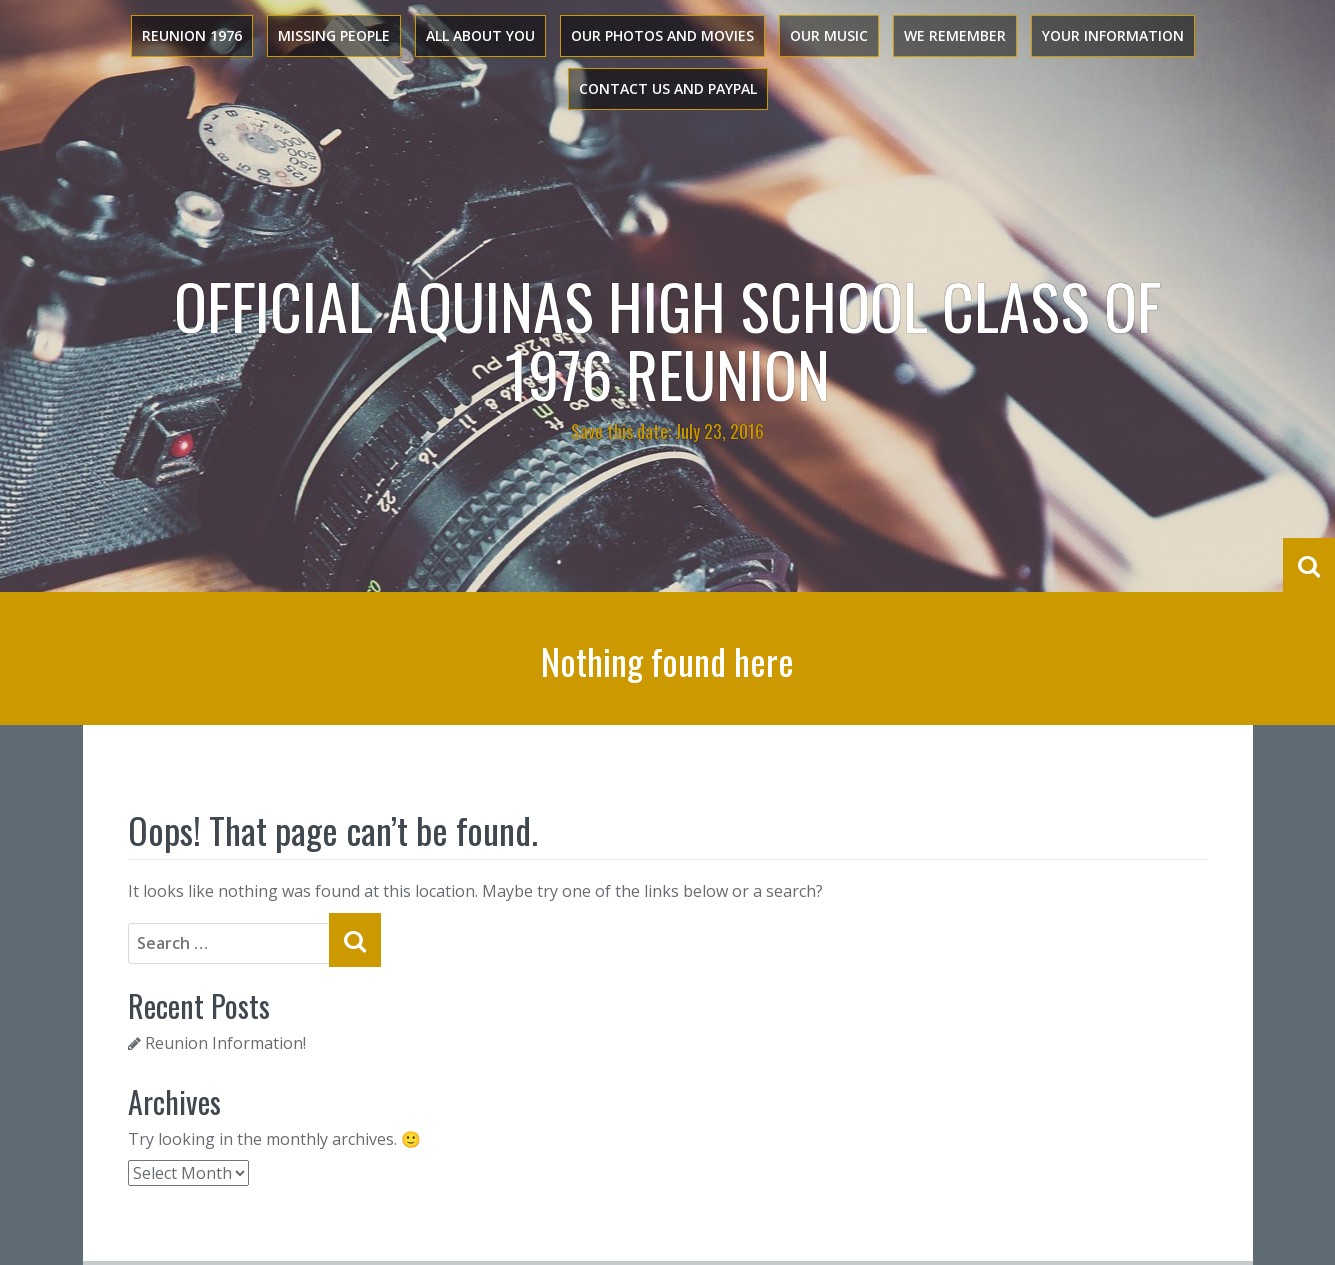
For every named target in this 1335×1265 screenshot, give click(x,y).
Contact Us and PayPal (668, 88)
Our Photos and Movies (662, 35)
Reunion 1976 (192, 35)
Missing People (334, 35)
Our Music (829, 35)
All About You (480, 35)
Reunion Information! (225, 1043)
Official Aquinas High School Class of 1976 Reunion (667, 339)
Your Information (1113, 35)
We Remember (955, 35)
